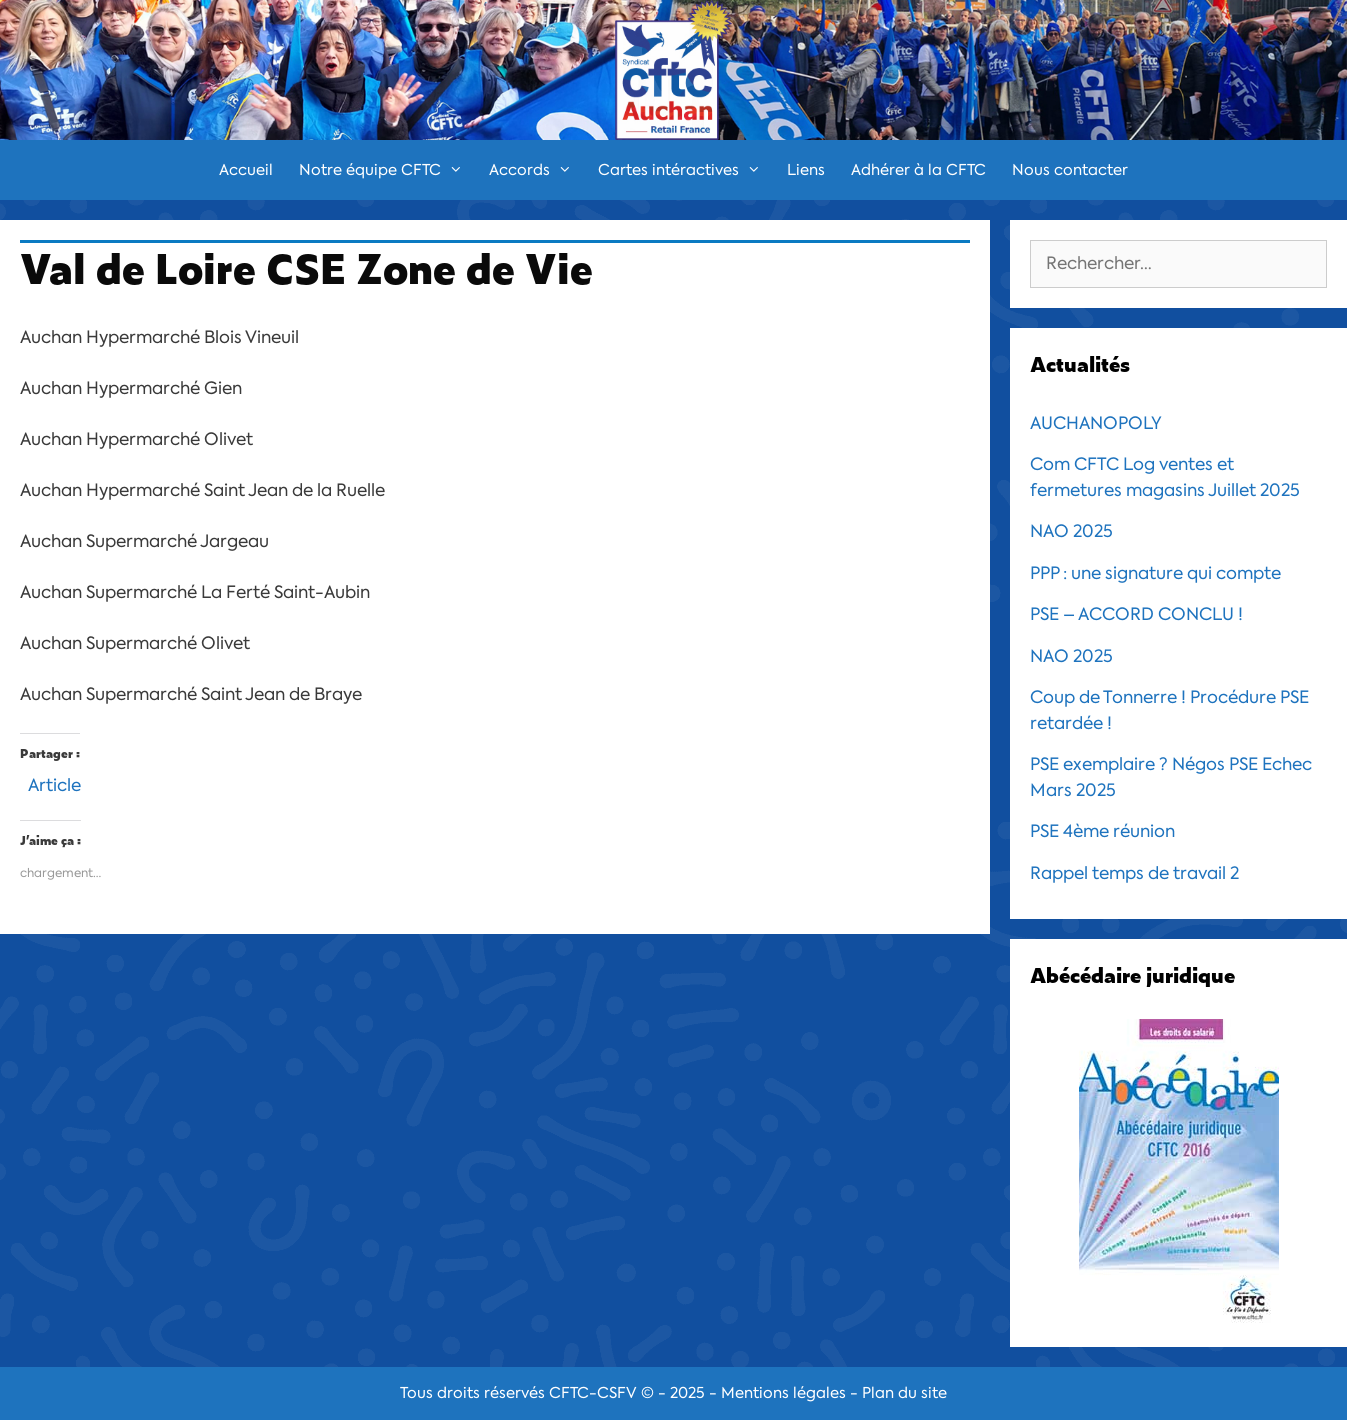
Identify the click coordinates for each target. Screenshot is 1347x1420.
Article (54, 782)
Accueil (246, 170)
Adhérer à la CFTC (918, 170)
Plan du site (904, 1393)
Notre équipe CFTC (387, 170)
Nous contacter (1070, 170)
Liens (806, 170)
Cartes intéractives (686, 170)
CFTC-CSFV (593, 1393)
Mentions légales (783, 1393)
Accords (537, 170)
